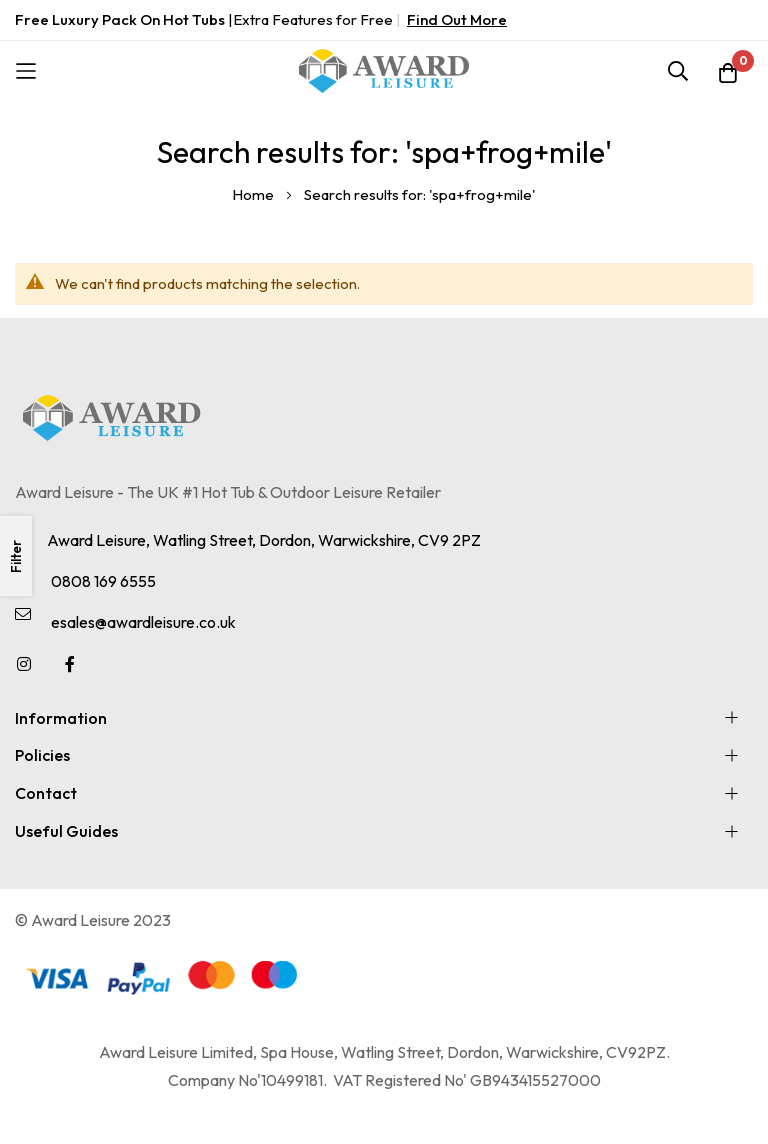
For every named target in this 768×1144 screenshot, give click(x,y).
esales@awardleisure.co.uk (143, 622)
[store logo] (384, 71)
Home (254, 194)
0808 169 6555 (103, 581)
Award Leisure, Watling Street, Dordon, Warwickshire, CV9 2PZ (264, 540)
